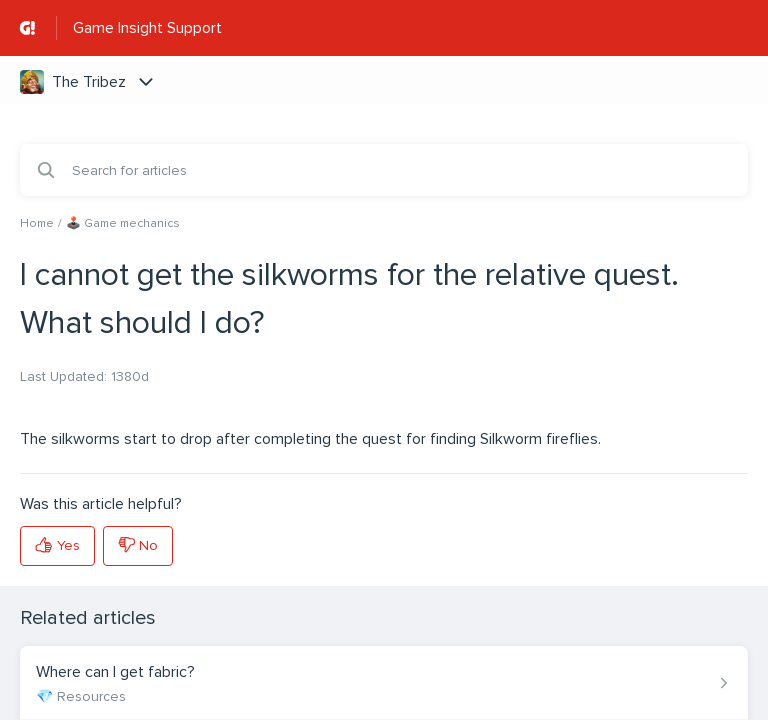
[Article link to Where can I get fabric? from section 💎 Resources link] (384, 683)
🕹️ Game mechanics (123, 223)
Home (37, 223)
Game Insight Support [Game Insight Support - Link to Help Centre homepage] (147, 28)
